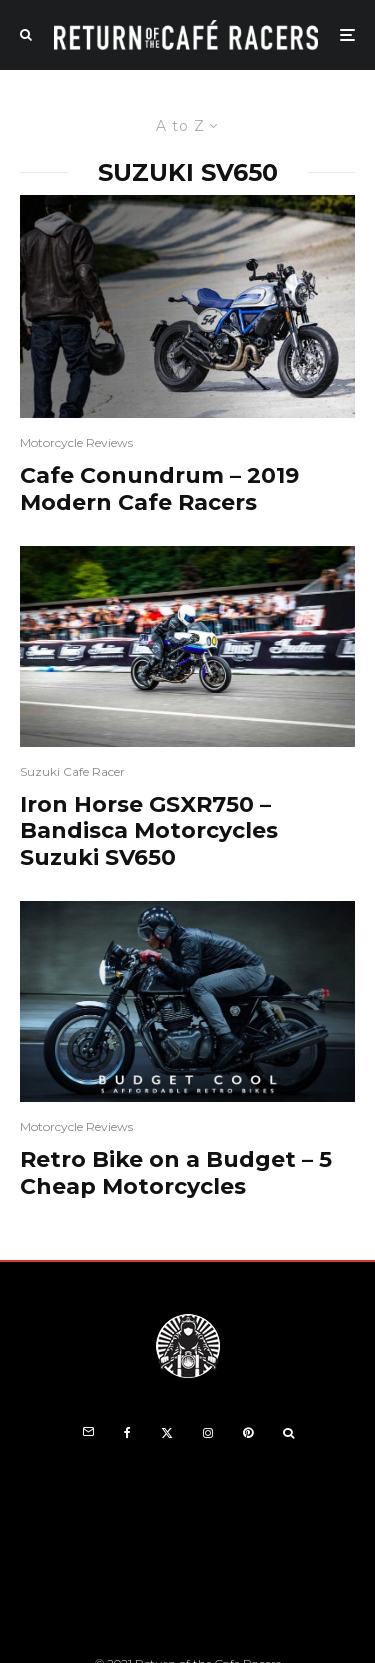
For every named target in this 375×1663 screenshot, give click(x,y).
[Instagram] (208, 1433)
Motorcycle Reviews (76, 442)
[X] (167, 1433)
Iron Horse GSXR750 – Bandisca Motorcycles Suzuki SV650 (149, 831)
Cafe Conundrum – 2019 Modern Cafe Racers (159, 489)
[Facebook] (127, 1433)
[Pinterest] (248, 1433)
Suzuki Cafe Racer (72, 771)
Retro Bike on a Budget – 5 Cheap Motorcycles (176, 1173)
